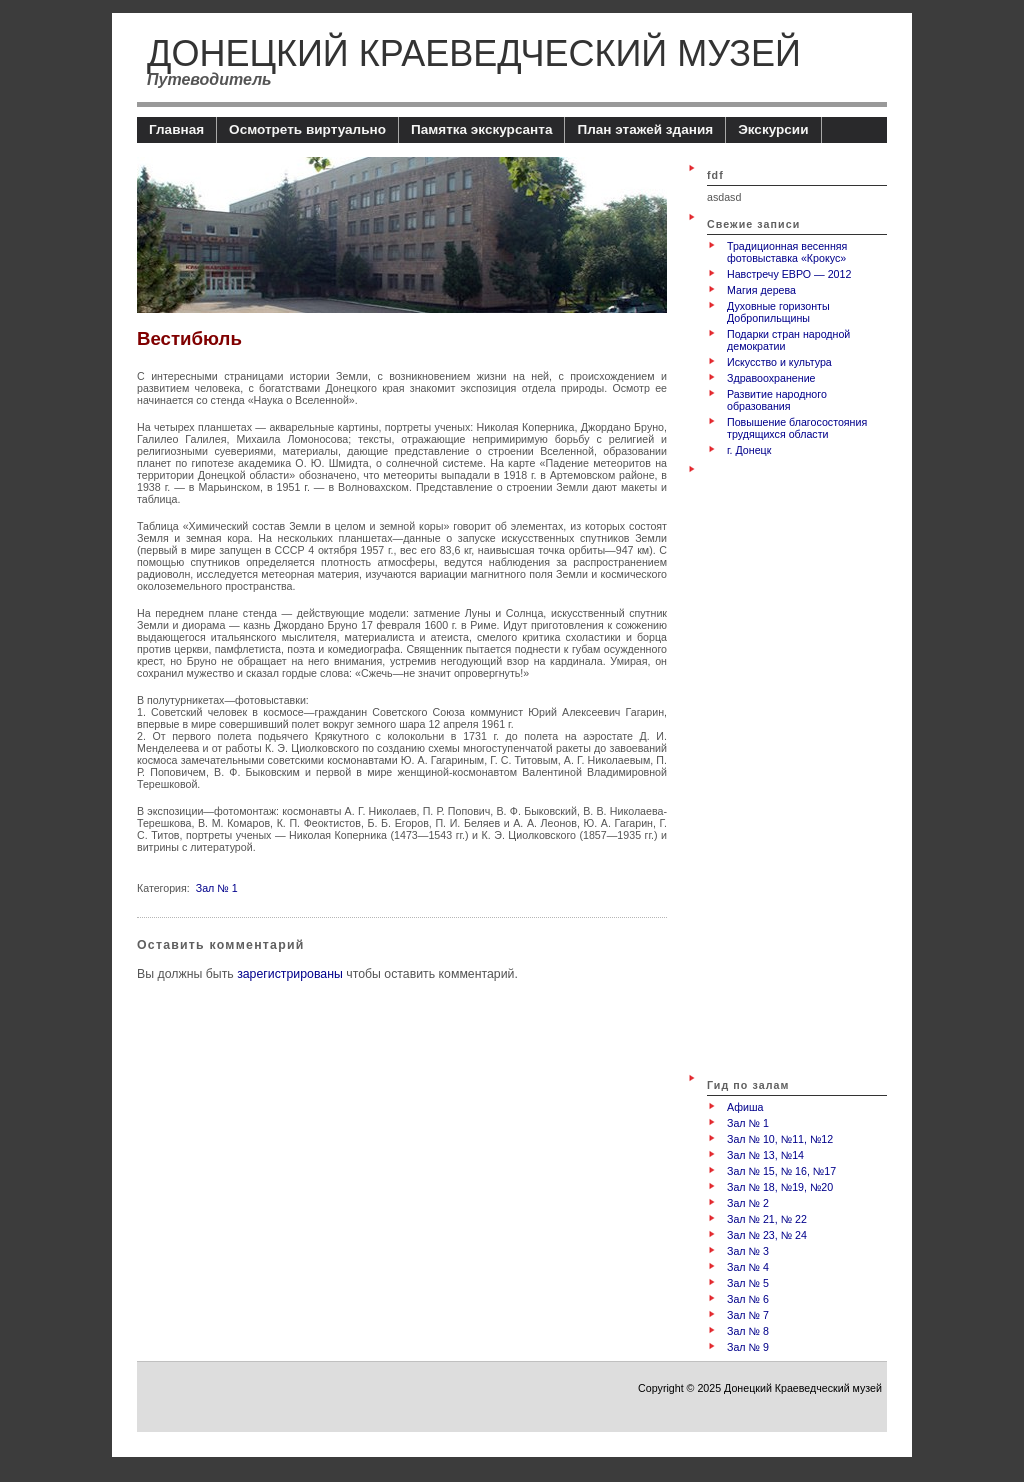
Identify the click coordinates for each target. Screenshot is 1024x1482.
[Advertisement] (787, 764)
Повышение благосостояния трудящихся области (797, 428)
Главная (176, 129)
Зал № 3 (748, 1251)
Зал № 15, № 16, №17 (781, 1171)
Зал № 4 (748, 1267)
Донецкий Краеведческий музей (474, 53)
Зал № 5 (748, 1283)
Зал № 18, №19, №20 (780, 1187)
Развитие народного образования (777, 400)
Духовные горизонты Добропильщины (778, 312)
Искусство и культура (779, 362)
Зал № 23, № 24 (767, 1235)
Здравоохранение (771, 378)
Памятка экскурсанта (482, 129)
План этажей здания (645, 129)
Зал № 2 (748, 1203)
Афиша (745, 1107)
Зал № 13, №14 (765, 1155)
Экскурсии (773, 129)
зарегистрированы (290, 974)
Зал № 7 (748, 1315)
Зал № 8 (748, 1331)
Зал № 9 (748, 1347)
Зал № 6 (748, 1299)
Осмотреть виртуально (307, 129)
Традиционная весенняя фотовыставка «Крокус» (787, 252)
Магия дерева (761, 290)
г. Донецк (749, 450)
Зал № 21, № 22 (767, 1219)
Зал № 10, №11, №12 (780, 1139)
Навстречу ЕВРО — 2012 (789, 274)
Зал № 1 (217, 888)
